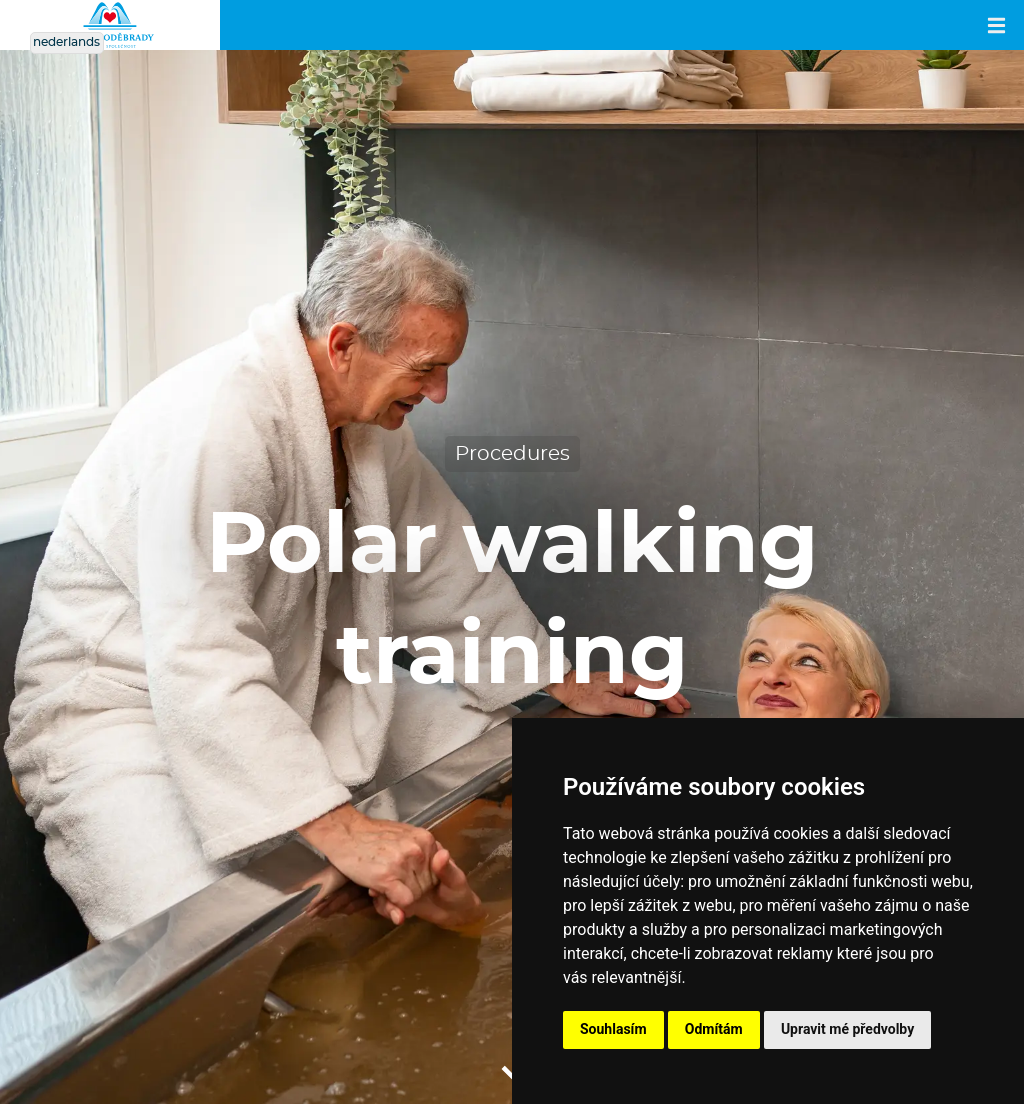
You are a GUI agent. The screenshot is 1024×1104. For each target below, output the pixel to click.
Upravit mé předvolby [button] (847, 1029)
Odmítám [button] (714, 1029)
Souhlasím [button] (613, 1029)
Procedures (512, 454)
